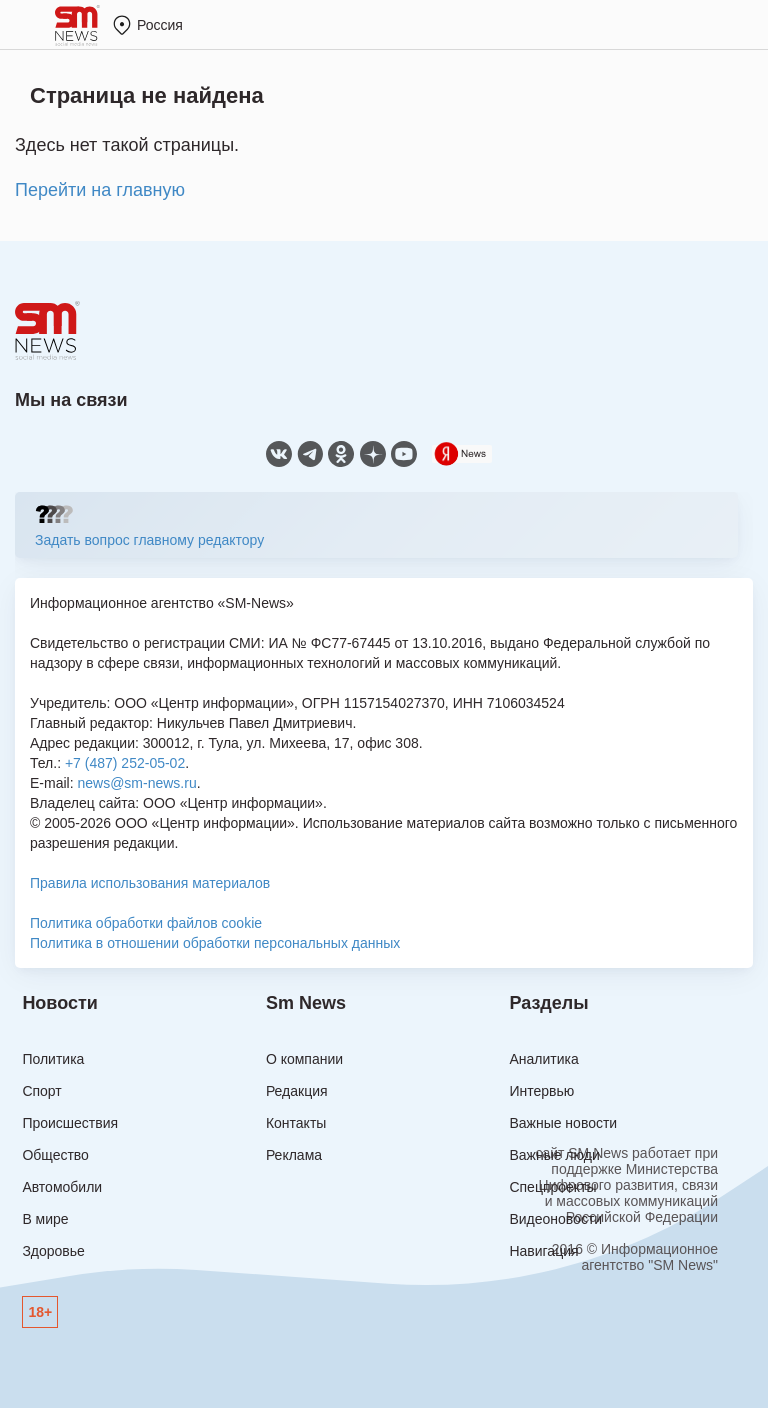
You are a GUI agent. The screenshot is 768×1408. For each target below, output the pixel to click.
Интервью (541, 1091)
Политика (53, 1059)
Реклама (294, 1155)
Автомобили (62, 1187)
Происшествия (70, 1123)
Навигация (543, 1251)
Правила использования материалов (150, 883)
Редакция (297, 1091)
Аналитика (543, 1059)
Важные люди (554, 1155)
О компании (304, 1059)
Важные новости (563, 1123)
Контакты (296, 1123)
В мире (45, 1219)
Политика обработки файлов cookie (146, 923)
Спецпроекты (552, 1187)
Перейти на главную (100, 190)
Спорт (41, 1091)
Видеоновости (555, 1219)
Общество (55, 1155)
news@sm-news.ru (136, 783)
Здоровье (53, 1251)
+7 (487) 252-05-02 (125, 763)
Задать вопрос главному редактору (149, 540)
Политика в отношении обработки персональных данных (215, 943)
